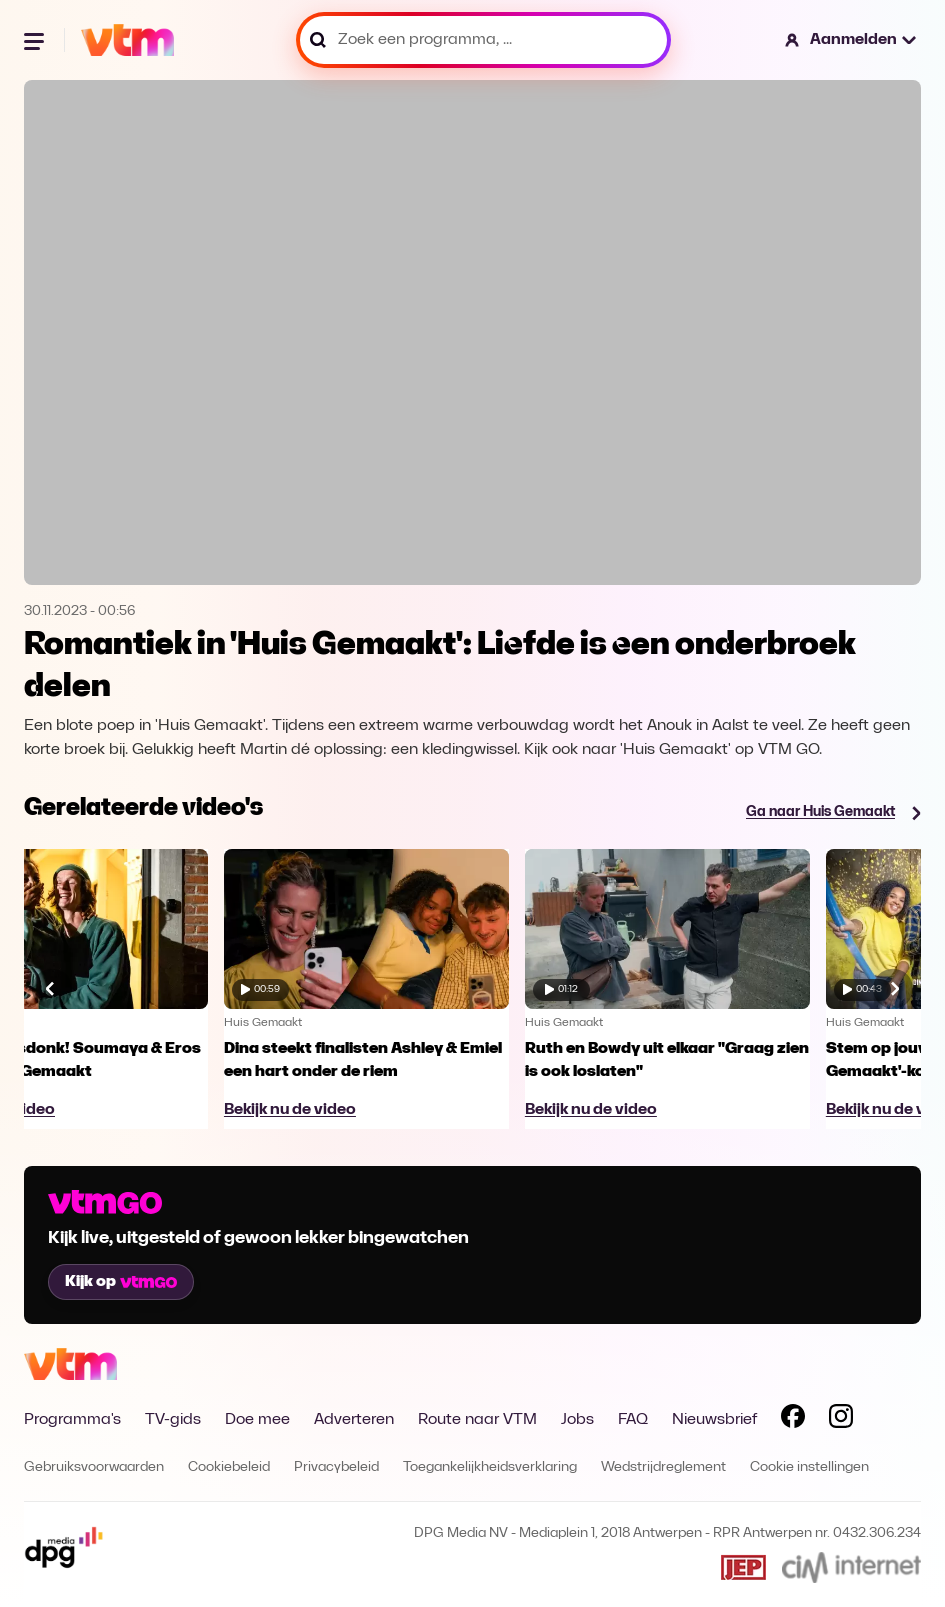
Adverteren (354, 1420)
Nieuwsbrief (714, 1420)
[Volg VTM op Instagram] (841, 1420)
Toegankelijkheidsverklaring (490, 1467)
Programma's (72, 1420)
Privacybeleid (336, 1467)
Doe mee (257, 1420)
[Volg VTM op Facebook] (793, 1420)
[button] (851, 40)
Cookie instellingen (809, 1467)
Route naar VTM (477, 1420)
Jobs (577, 1420)
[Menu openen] (36, 40)
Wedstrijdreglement (663, 1467)
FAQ (633, 1420)
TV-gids (173, 1420)
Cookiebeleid (229, 1467)
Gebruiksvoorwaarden (94, 1467)
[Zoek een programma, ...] (483, 40)
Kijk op (121, 1282)
